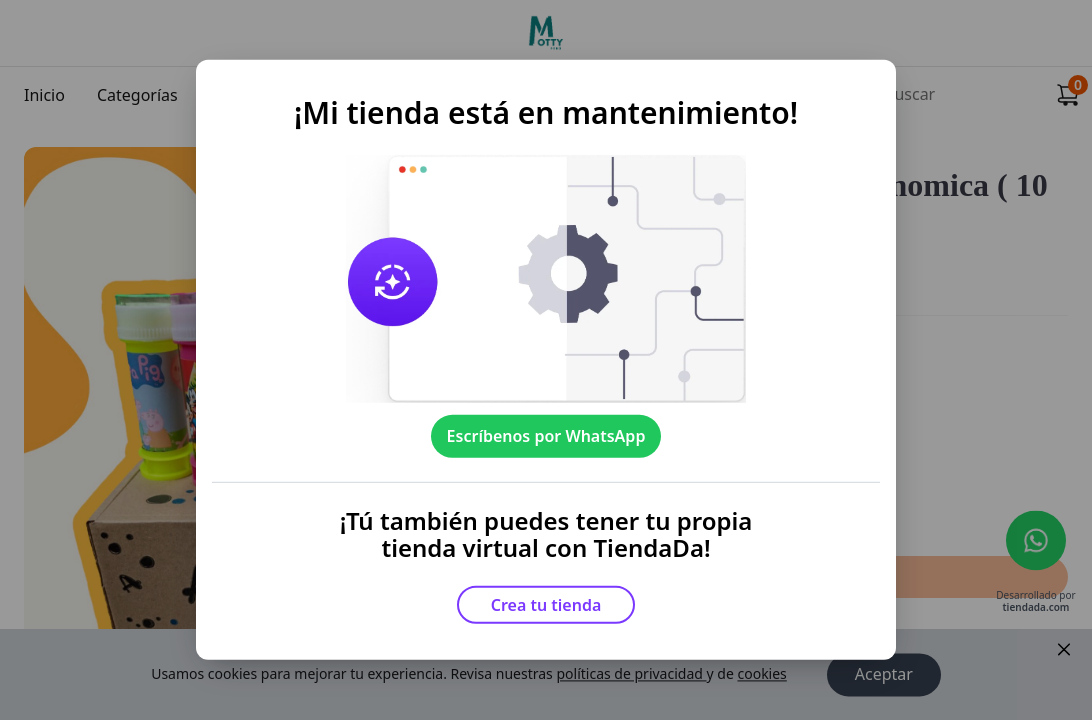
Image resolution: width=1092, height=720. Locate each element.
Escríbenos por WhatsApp (546, 436)
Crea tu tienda (546, 605)
